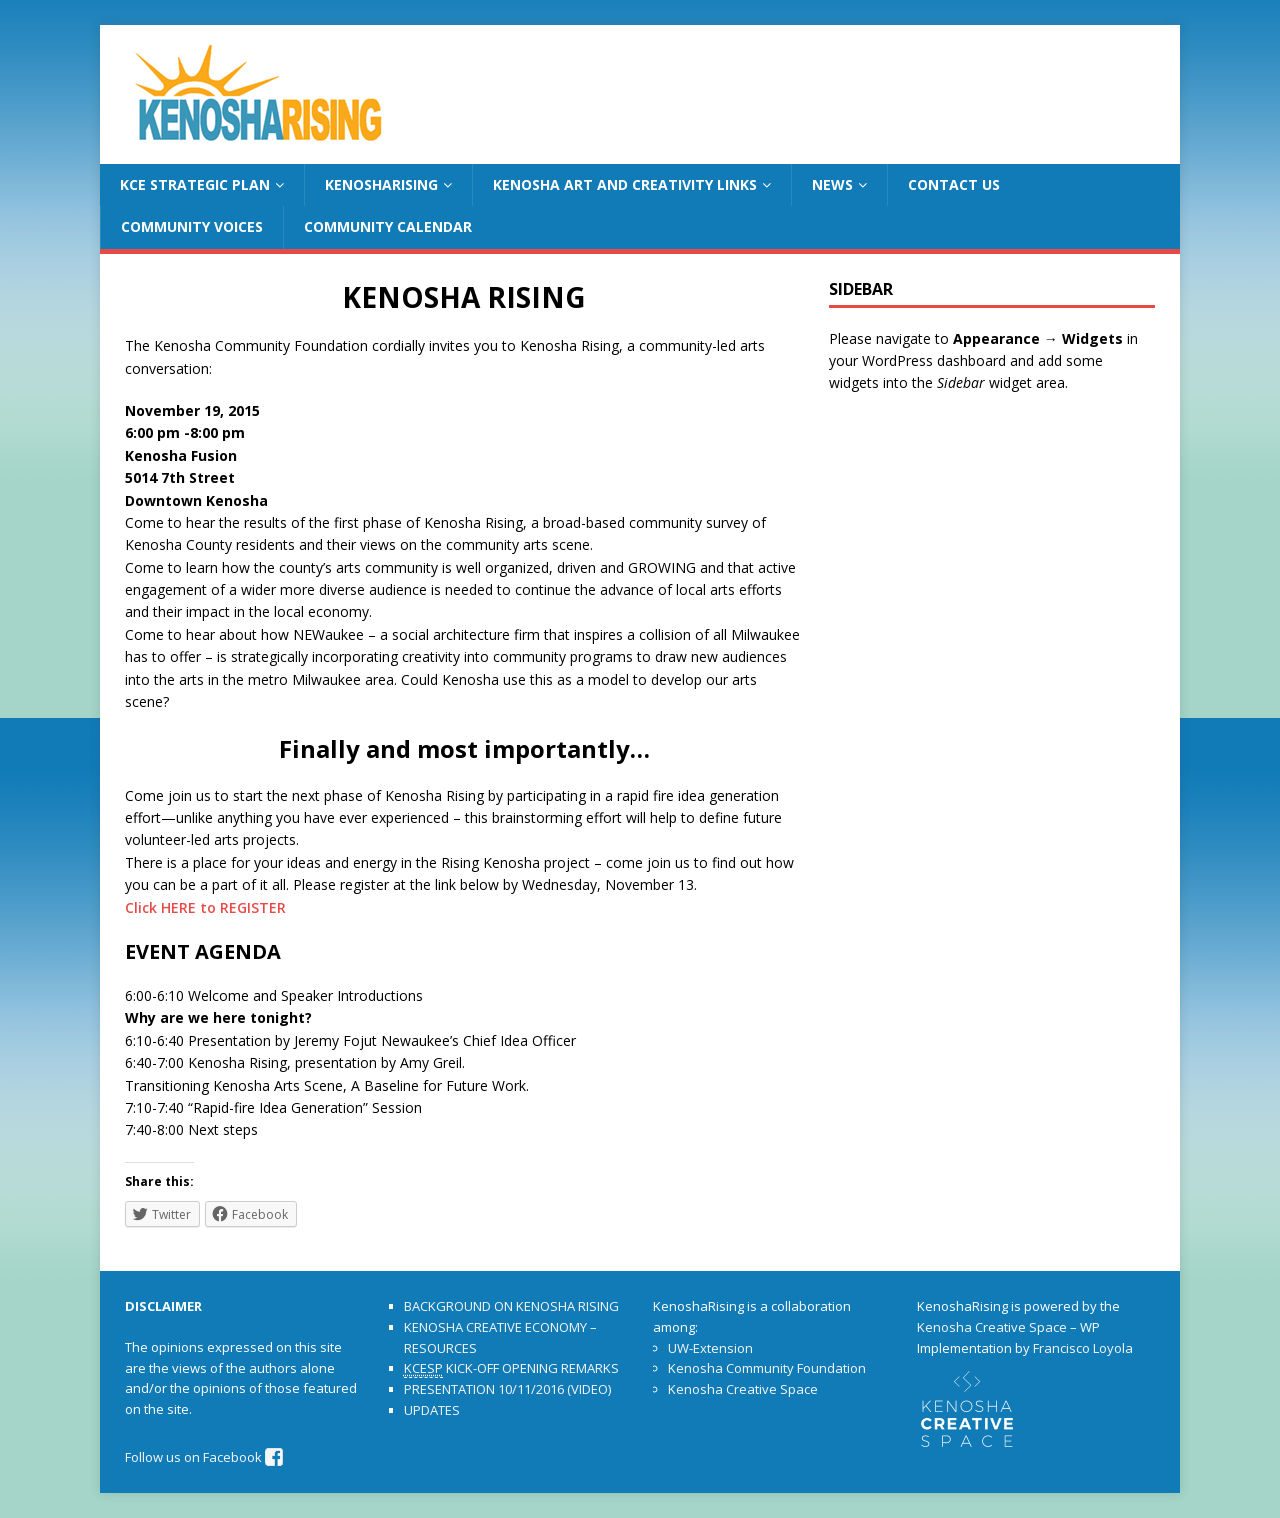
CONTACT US (954, 184)
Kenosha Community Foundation (767, 1368)
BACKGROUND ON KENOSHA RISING (511, 1306)
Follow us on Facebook (204, 1457)
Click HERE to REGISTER (205, 907)
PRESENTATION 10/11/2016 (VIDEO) (507, 1389)
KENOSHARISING (381, 184)
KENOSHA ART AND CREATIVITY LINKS (625, 184)
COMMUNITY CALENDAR (388, 226)
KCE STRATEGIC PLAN (195, 184)
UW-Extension (710, 1348)
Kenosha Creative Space (743, 1389)
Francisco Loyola (1083, 1348)
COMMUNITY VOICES (192, 226)
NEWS (832, 184)
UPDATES (432, 1410)
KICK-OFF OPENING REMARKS (511, 1368)
